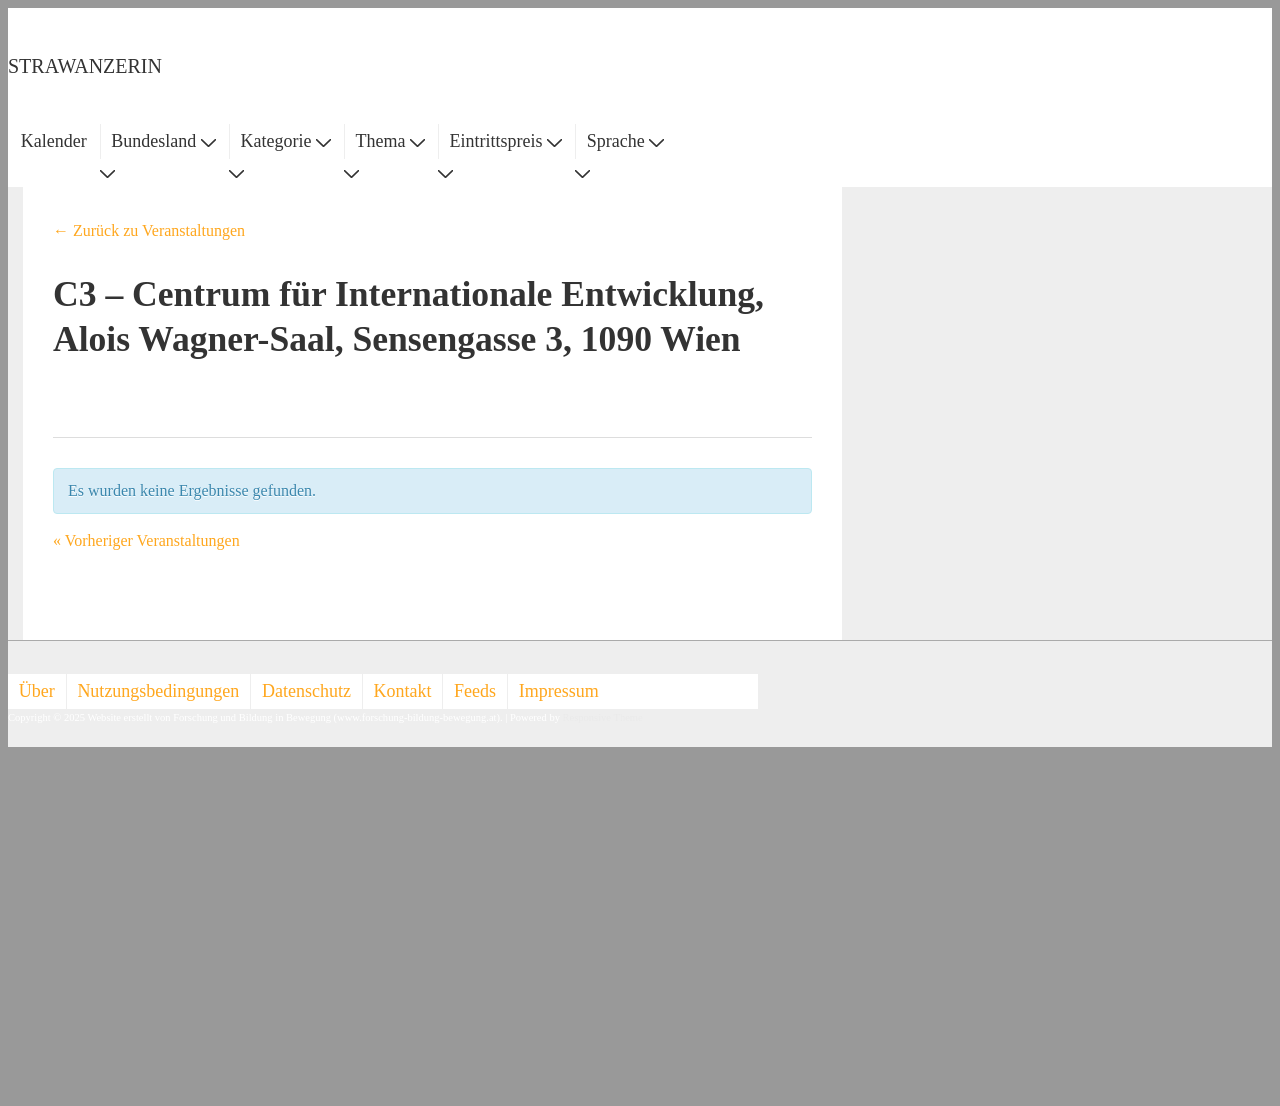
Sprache (625, 141)
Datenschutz (306, 691)
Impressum (559, 691)
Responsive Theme (603, 717)
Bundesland (163, 141)
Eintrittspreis (506, 141)
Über (37, 691)
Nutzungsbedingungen (158, 691)
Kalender (54, 141)
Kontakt (403, 691)
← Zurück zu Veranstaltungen (149, 230)
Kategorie (285, 141)
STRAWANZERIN (85, 66)
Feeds (475, 691)
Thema (390, 141)
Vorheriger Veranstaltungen (146, 540)
